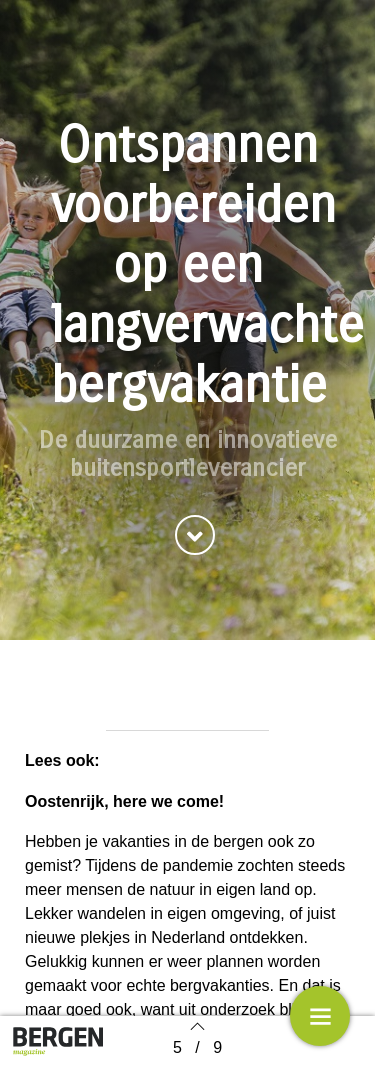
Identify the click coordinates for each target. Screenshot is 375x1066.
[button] (195, 539)
